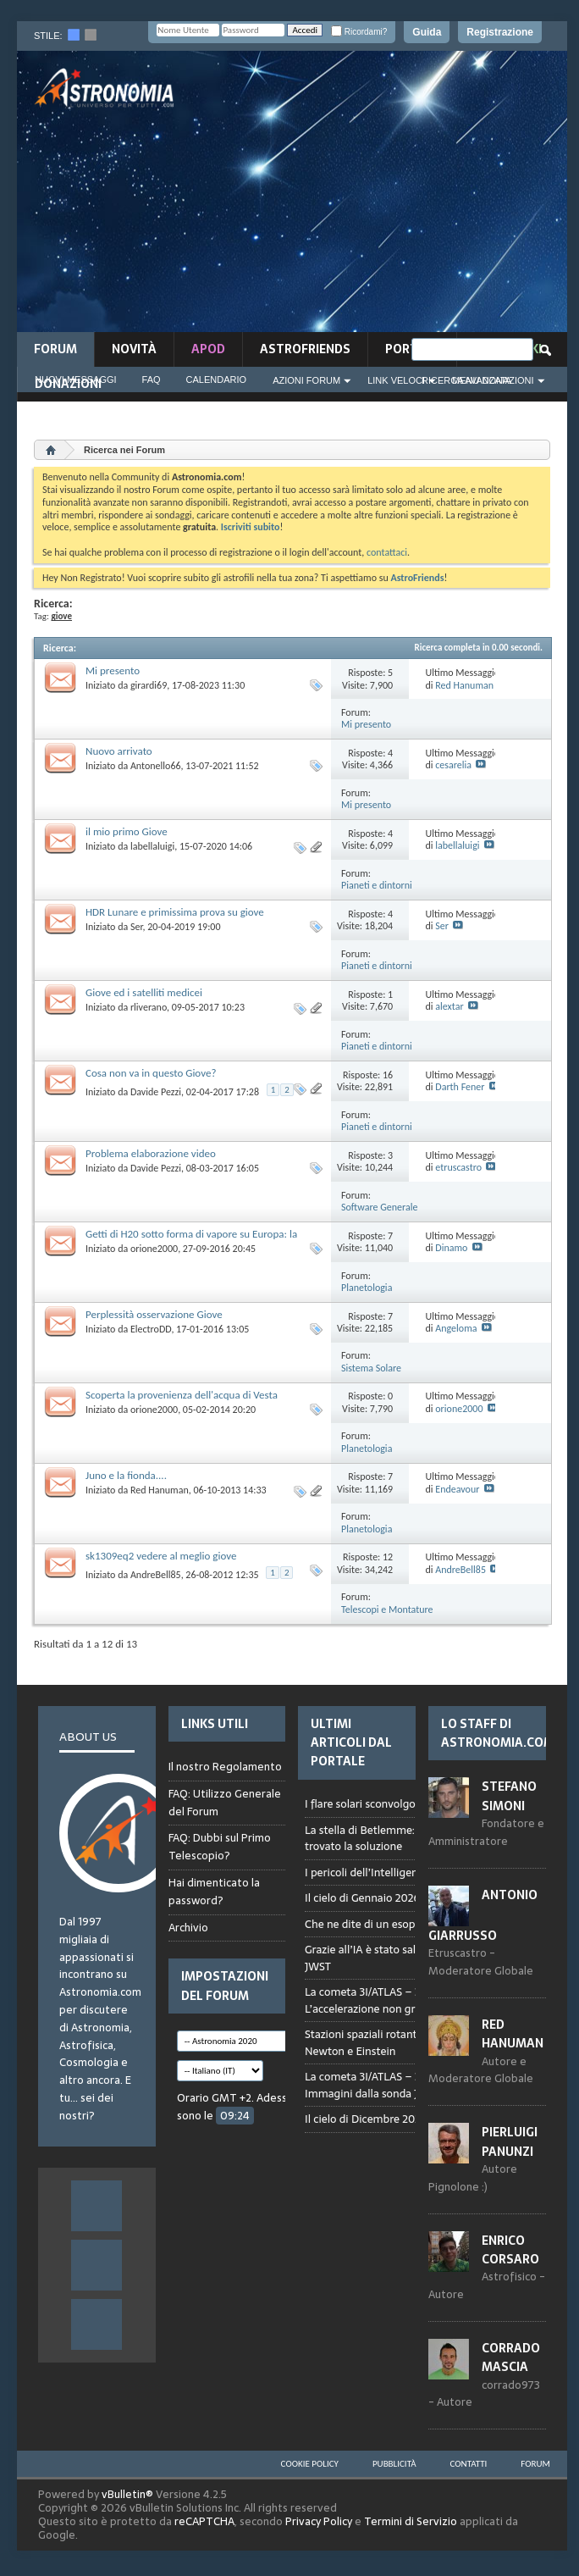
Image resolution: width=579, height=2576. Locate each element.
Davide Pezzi (155, 1092)
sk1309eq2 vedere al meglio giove (160, 1555)
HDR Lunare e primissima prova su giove (174, 912)
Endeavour (457, 1489)
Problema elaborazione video (150, 1153)
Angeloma (456, 1328)
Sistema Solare (371, 1368)
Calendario (216, 379)
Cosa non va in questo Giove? (150, 1072)
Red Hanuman (464, 685)
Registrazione (499, 32)
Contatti (469, 2463)
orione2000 (154, 1249)
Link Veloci (396, 380)
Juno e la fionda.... (126, 1475)
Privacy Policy (318, 2521)
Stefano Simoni (509, 1795)
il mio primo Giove (126, 831)
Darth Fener (459, 1087)
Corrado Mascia (511, 2357)
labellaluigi (152, 846)
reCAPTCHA (204, 2521)
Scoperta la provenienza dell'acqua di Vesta (181, 1394)
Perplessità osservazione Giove (154, 1314)
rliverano (148, 1007)
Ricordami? (359, 31)
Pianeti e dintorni (376, 885)
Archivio (188, 1927)
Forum (55, 349)
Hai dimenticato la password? (214, 1891)
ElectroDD (150, 1329)
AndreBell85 (155, 1575)
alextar (449, 1006)
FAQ (151, 379)
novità (134, 349)
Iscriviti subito (250, 527)
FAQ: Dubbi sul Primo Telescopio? (219, 1846)
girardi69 (148, 685)
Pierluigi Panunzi (510, 2141)
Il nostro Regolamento (225, 1767)
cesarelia (453, 765)
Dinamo (451, 1248)
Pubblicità (394, 2463)
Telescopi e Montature (387, 1609)
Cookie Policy (310, 2463)
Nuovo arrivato (118, 751)
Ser (136, 927)
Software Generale (379, 1207)
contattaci (387, 552)
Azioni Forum (306, 380)
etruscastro (458, 1167)
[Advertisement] (391, 196)
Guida (426, 32)
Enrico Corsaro (510, 2250)
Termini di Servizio (410, 2521)
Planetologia (366, 1288)
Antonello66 (155, 766)
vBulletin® (127, 2494)
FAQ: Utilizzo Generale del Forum (224, 1802)
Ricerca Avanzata (466, 380)
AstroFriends (305, 349)
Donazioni (68, 383)
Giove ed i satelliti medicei (143, 992)
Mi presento (112, 670)
